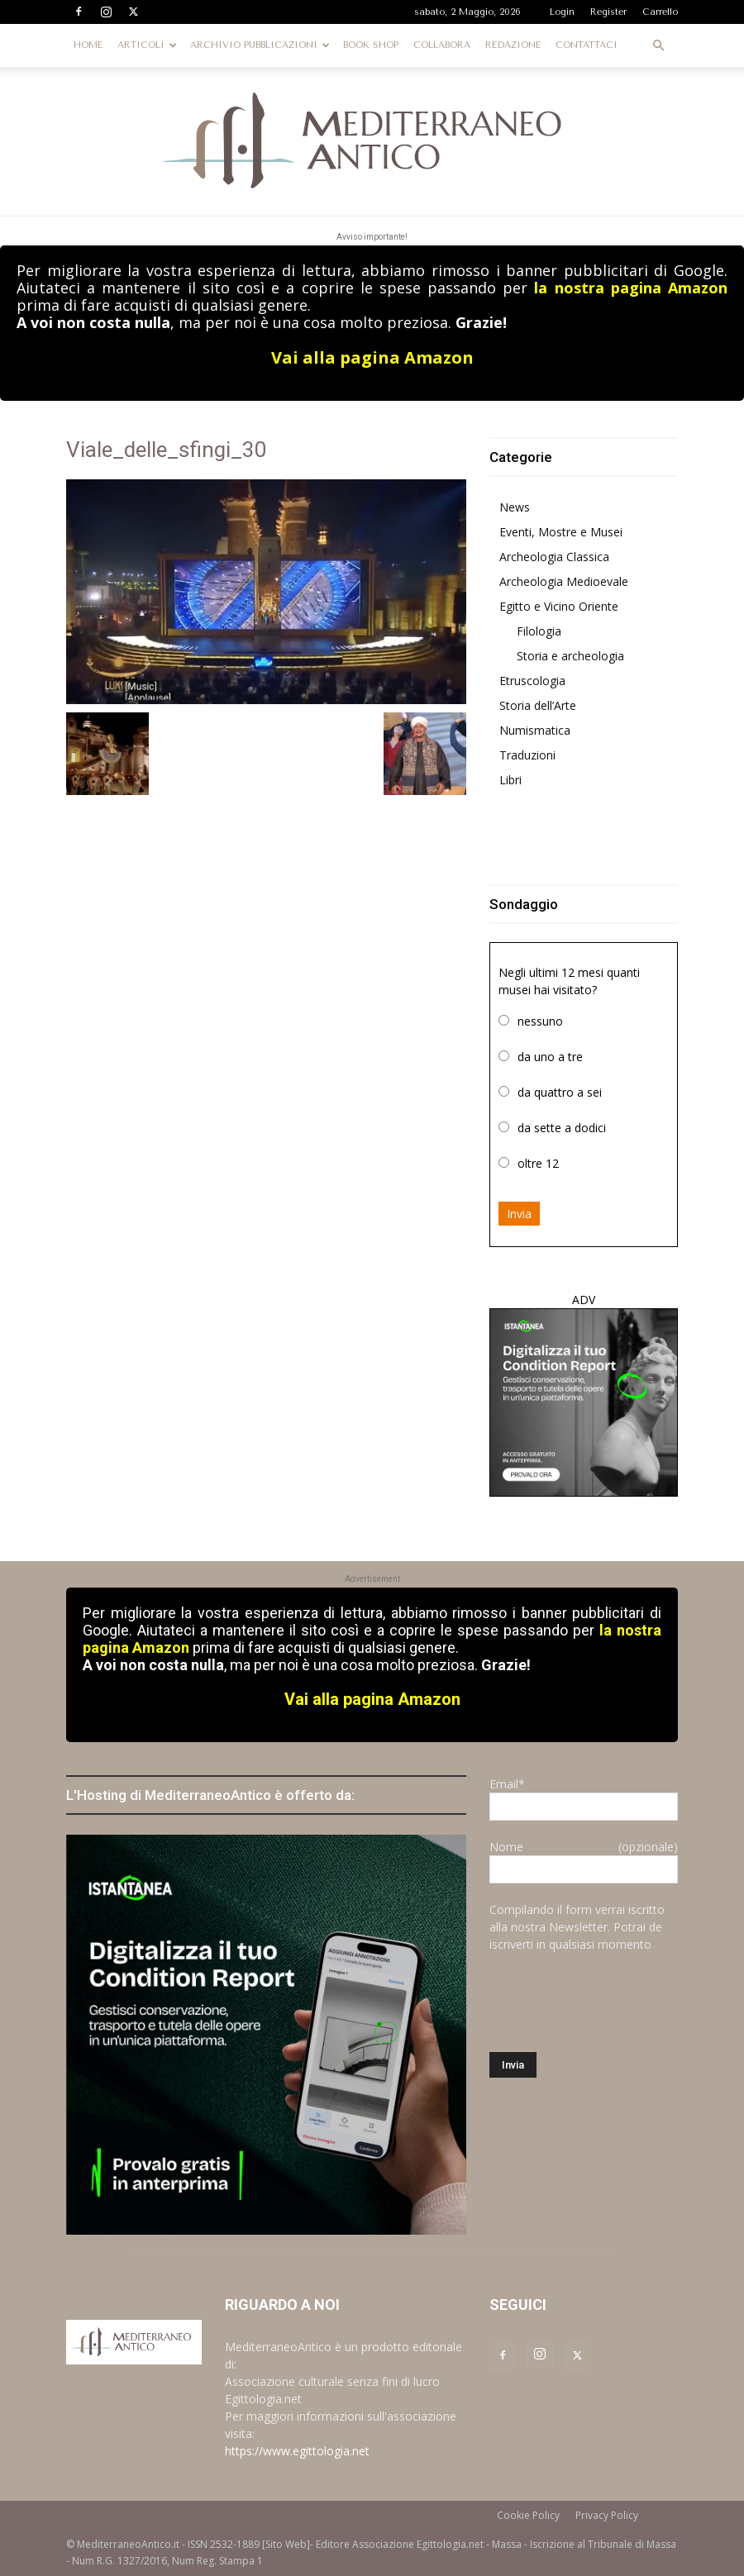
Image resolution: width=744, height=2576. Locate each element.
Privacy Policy (606, 2515)
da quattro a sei (559, 1092)
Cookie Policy (528, 2515)
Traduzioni (527, 755)
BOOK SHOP (370, 45)
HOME (88, 45)
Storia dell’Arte (537, 705)
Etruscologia (532, 680)
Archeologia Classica (554, 556)
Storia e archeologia (570, 656)
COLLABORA (441, 45)
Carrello (660, 12)
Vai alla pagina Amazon (372, 357)
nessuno (540, 1021)
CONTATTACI (587, 45)
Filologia (539, 631)
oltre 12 (538, 1163)
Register (608, 12)
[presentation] (615, 2002)
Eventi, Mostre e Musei (560, 532)
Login (562, 12)
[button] (658, 46)
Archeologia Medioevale (563, 581)
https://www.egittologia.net (297, 2451)
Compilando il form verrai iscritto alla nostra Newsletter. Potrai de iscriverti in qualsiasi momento (577, 1927)
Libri (510, 780)
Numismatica (534, 730)
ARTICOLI (147, 45)
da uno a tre (550, 1056)
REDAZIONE (513, 45)
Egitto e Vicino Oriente (558, 606)
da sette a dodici (561, 1128)
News (514, 507)
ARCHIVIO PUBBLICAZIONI (260, 45)
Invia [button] (519, 1213)
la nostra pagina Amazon (630, 288)
